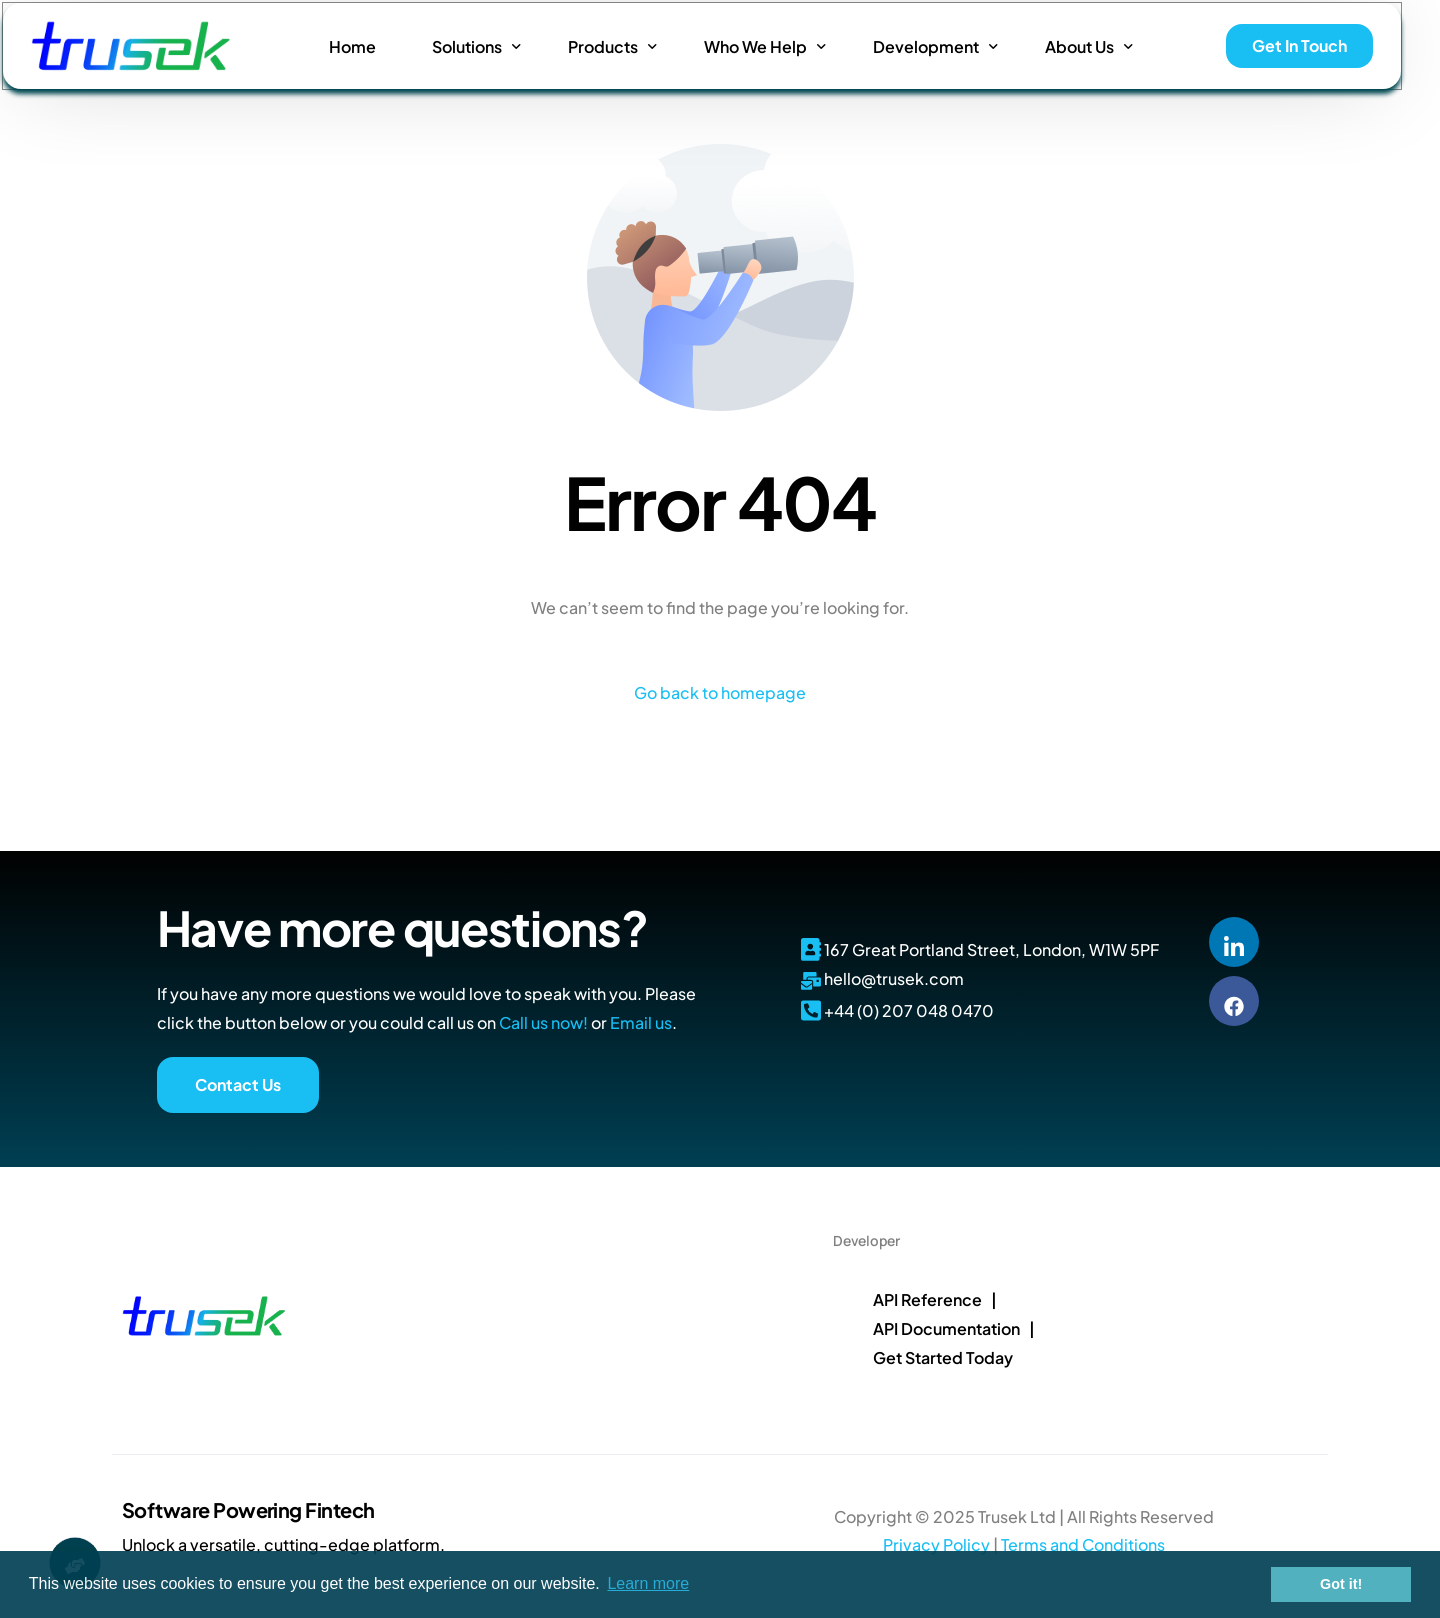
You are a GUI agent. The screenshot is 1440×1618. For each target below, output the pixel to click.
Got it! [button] (1341, 1584)
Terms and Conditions (1083, 1544)
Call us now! (543, 1022)
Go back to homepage (720, 692)
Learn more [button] (648, 1583)
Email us (641, 1022)
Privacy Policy (936, 1544)
